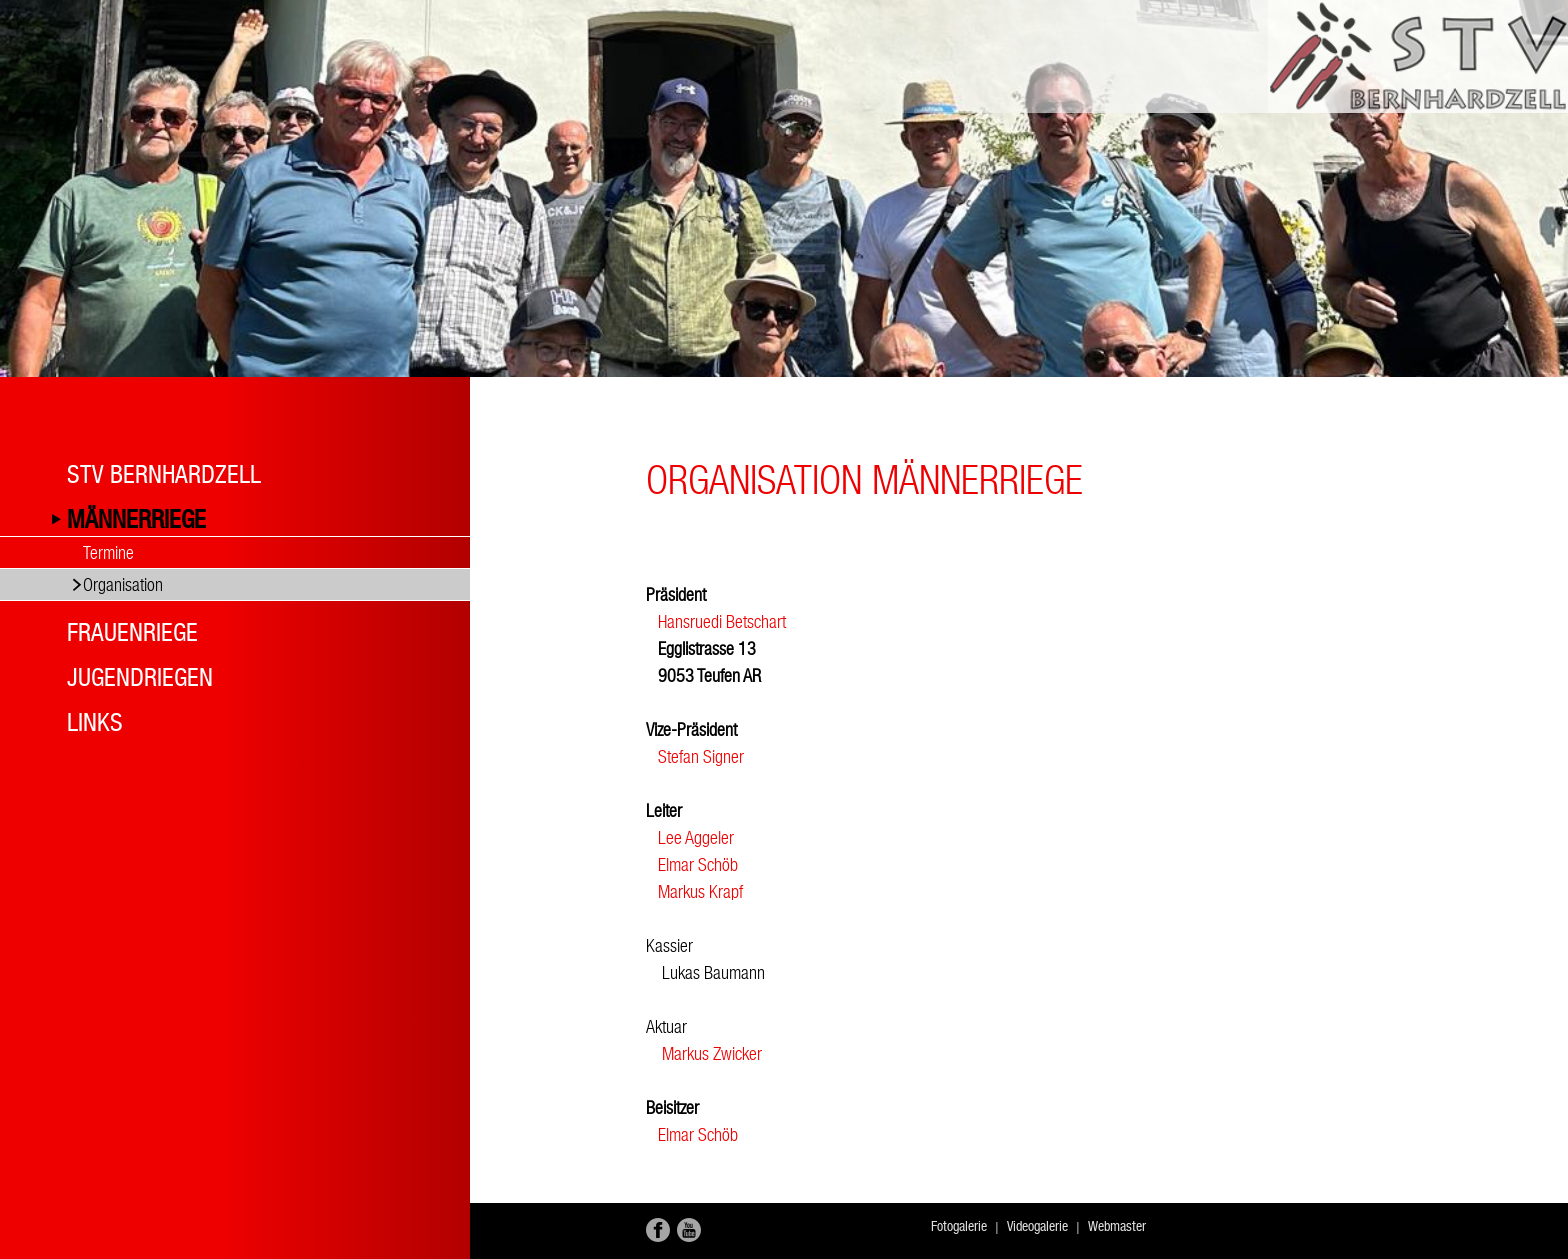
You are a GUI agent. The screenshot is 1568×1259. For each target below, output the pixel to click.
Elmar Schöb (698, 864)
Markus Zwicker (706, 1053)
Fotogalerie (959, 1226)
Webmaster (1117, 1226)
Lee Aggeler (696, 837)
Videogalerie (1037, 1226)
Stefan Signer (701, 756)
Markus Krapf (700, 891)
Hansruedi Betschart (722, 621)
